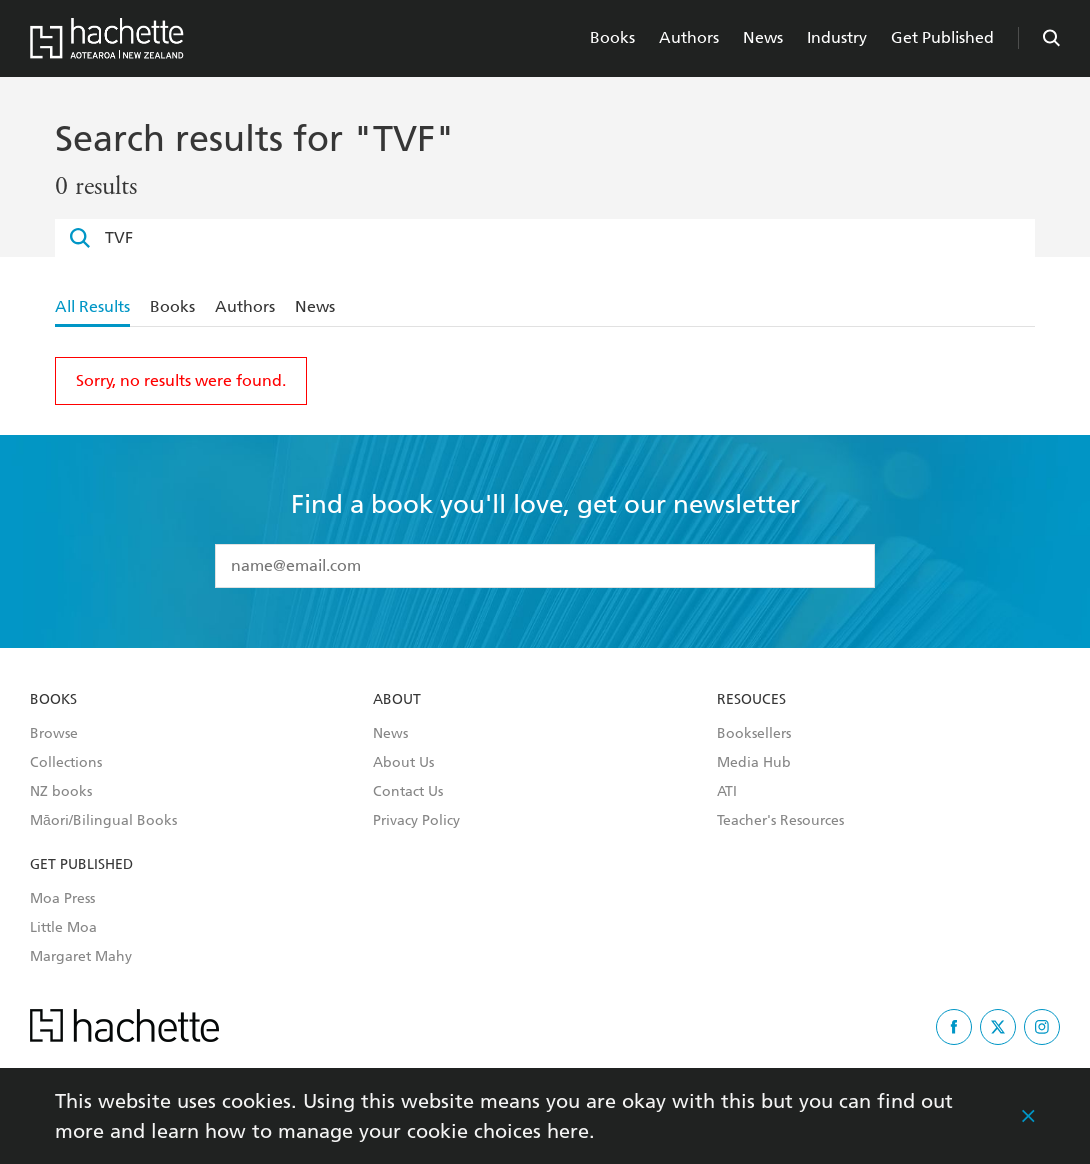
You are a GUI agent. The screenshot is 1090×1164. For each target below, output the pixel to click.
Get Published (942, 37)
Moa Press (62, 899)
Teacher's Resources (780, 821)
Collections (66, 763)
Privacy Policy (416, 821)
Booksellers (754, 734)
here (568, 1131)
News (763, 37)
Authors (689, 37)
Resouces (751, 700)
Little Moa (63, 928)
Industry (837, 37)
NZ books (61, 792)
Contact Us (408, 792)
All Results (92, 306)
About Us (403, 763)
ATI (727, 792)
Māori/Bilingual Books (103, 821)
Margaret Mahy (81, 957)
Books (612, 37)
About (397, 700)
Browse (54, 734)
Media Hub (754, 763)
